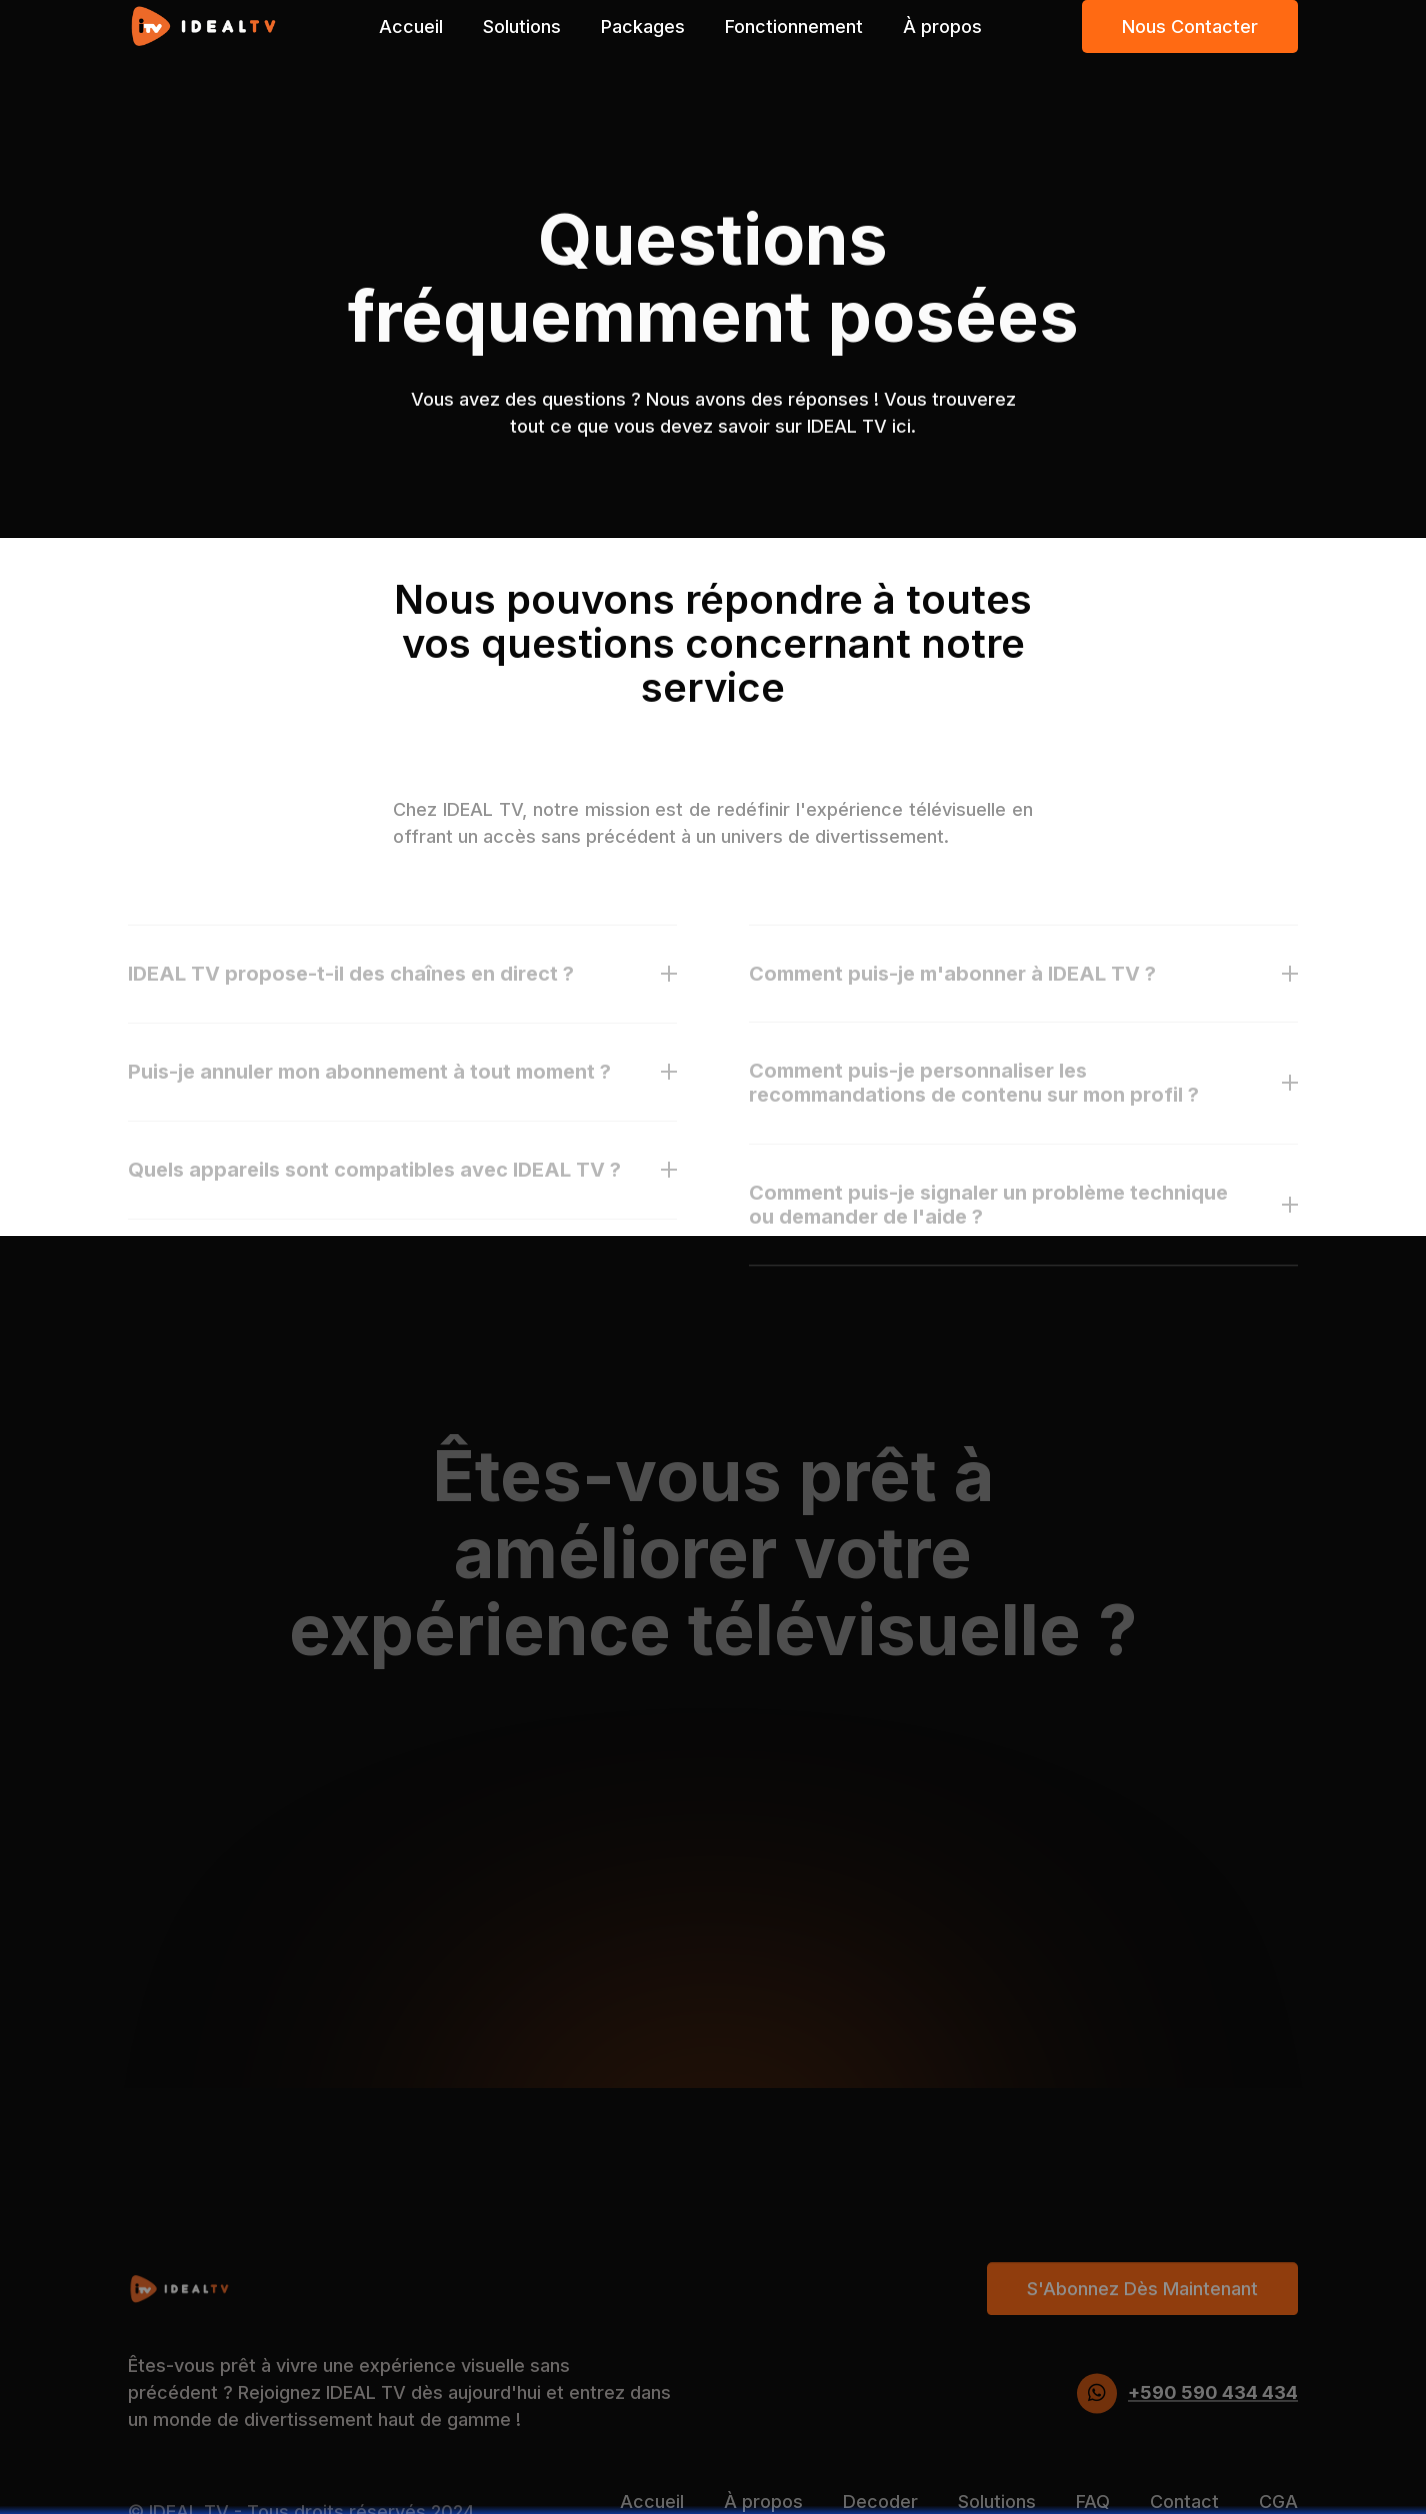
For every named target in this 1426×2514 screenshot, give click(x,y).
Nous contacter (1190, 26)
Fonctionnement (794, 26)
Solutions (522, 26)
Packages (643, 26)
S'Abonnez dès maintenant (1142, 2320)
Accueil (411, 26)
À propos (942, 26)
